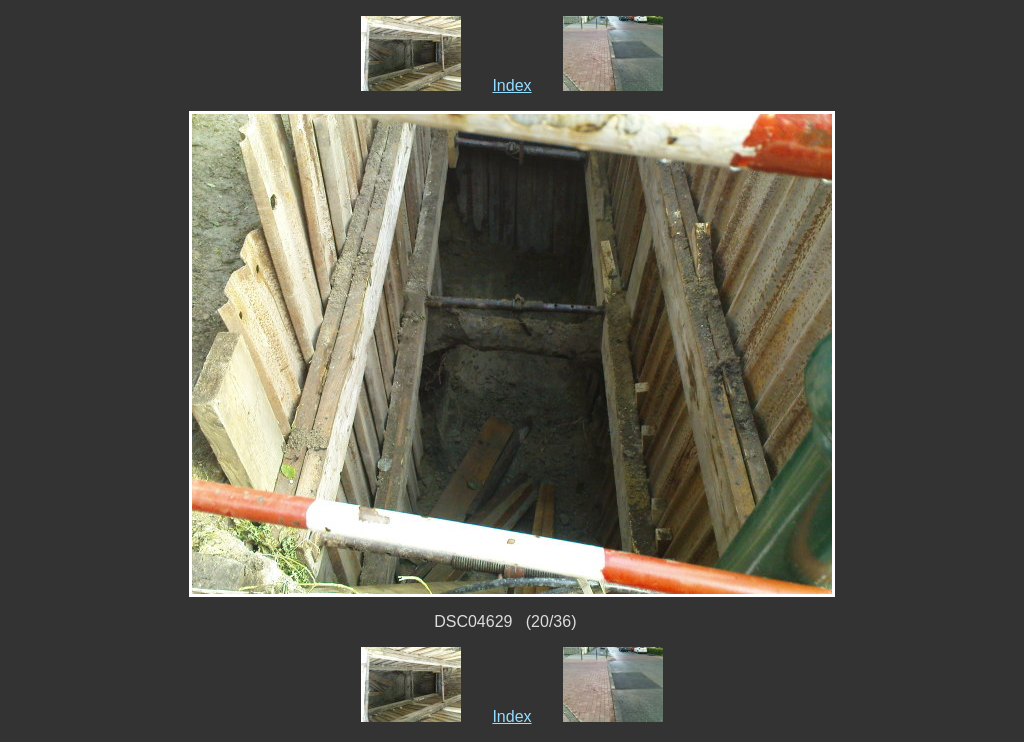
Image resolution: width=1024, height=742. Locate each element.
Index (511, 85)
